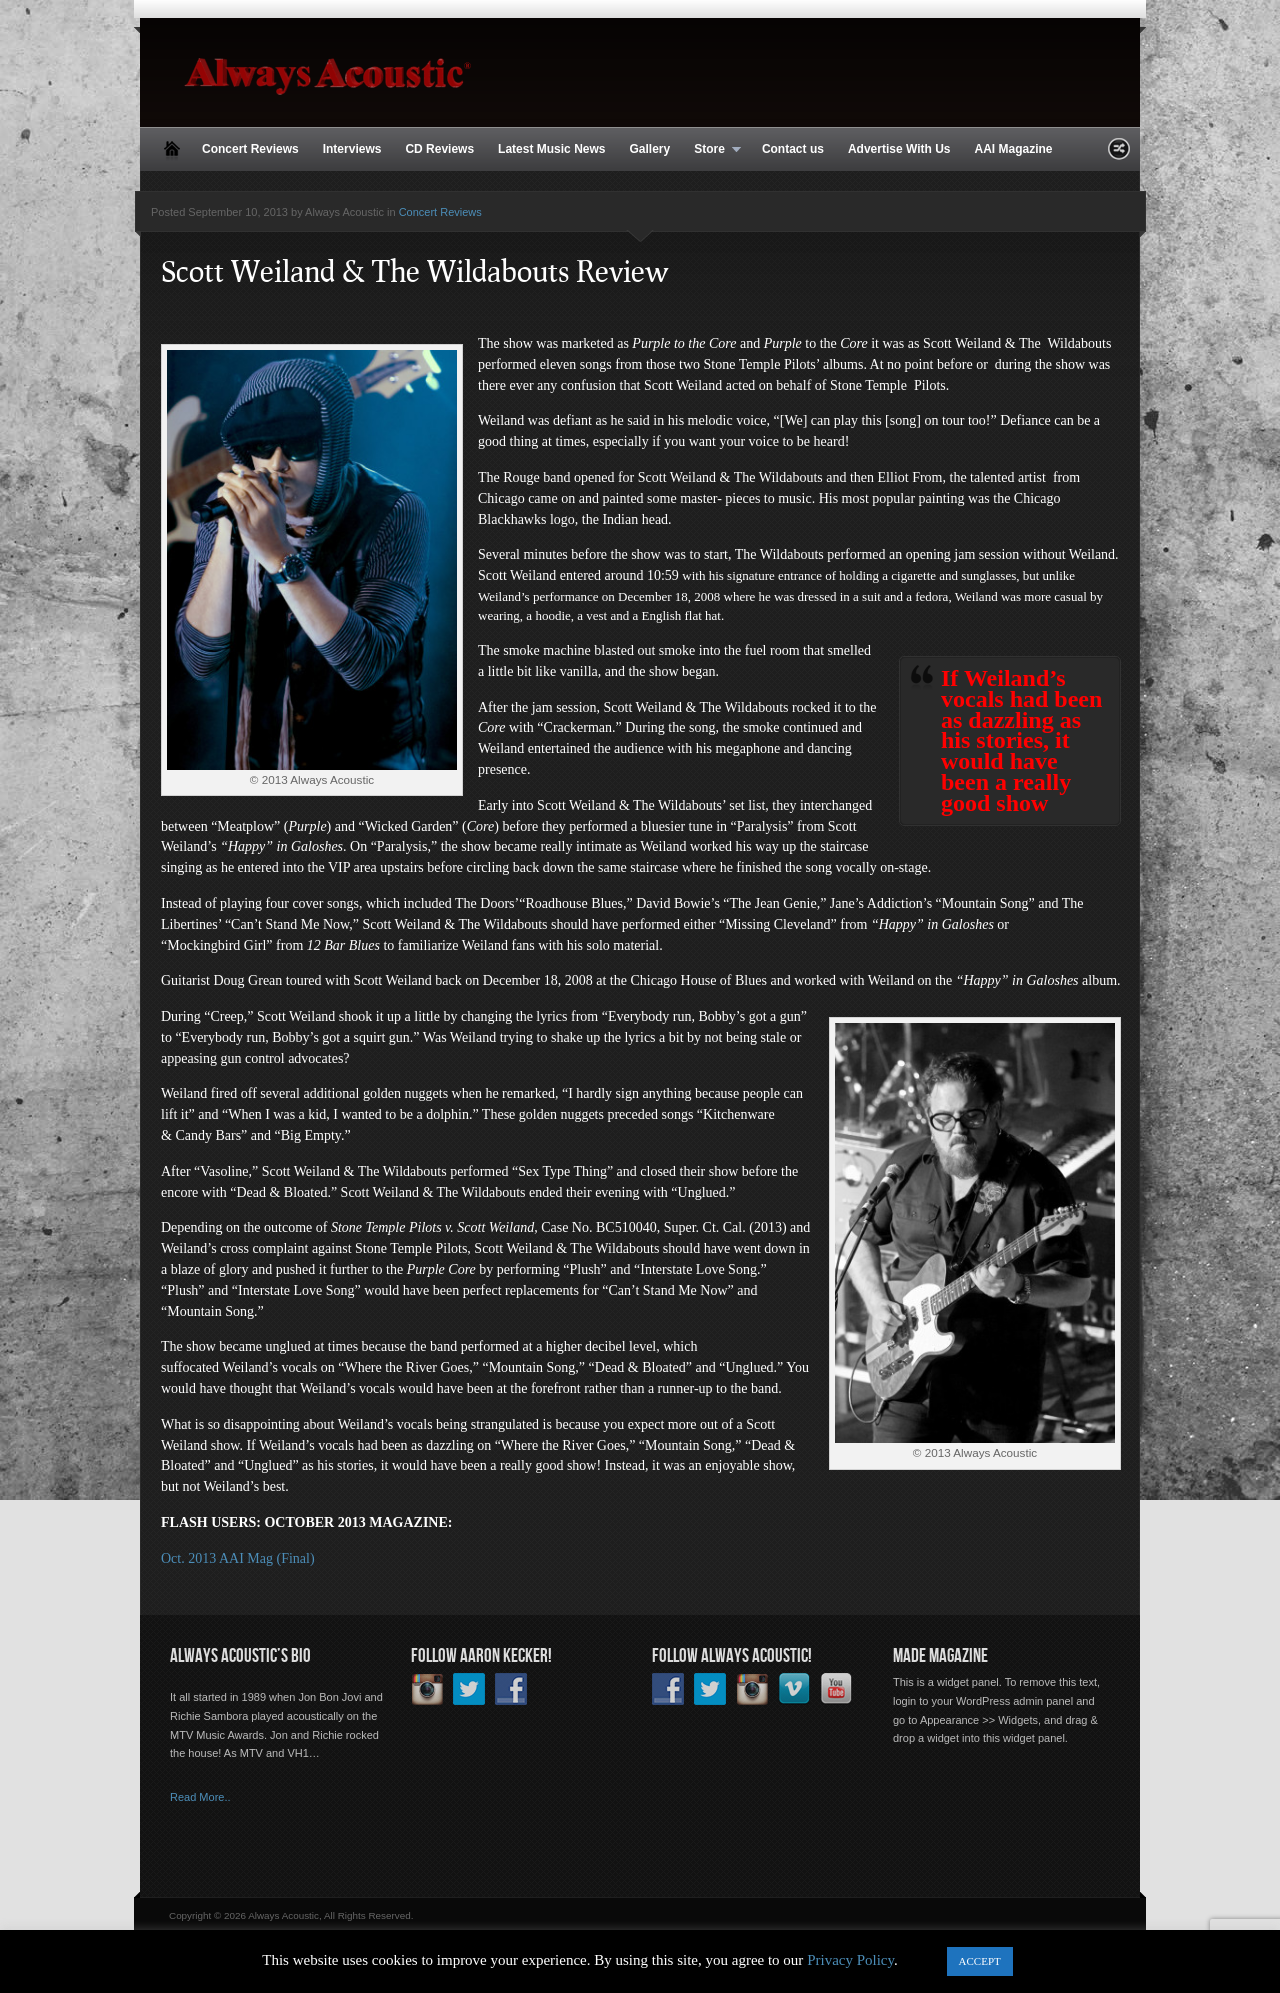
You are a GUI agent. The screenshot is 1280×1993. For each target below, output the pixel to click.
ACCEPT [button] (980, 1961)
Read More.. (200, 1797)
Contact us (793, 149)
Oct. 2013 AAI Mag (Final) (238, 1558)
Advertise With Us (899, 149)
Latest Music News (551, 149)
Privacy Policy (850, 1960)
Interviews (352, 149)
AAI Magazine (1013, 149)
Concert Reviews (250, 149)
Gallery (649, 149)
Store (711, 150)
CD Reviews (439, 149)
